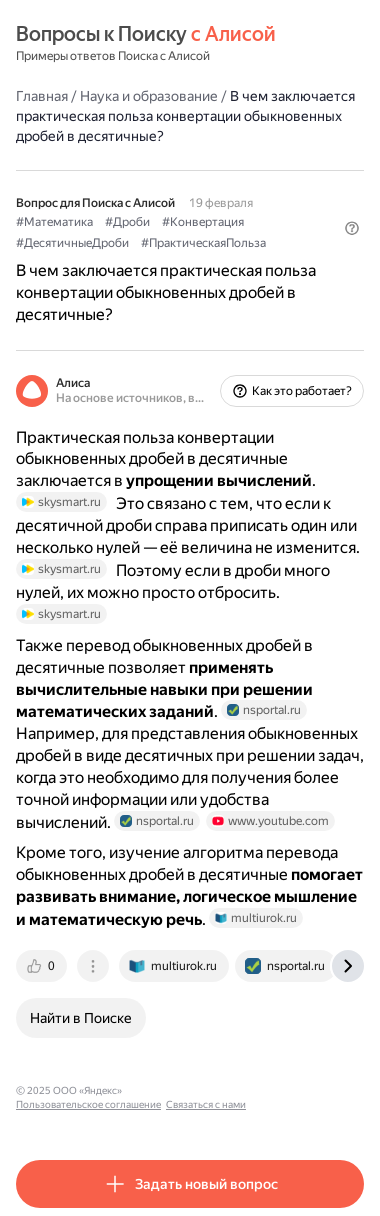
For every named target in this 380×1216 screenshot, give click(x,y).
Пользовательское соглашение (88, 1104)
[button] (352, 228)
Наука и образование (149, 96)
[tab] (43, 966)
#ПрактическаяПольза (203, 243)
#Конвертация (203, 222)
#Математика (54, 222)
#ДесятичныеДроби (72, 243)
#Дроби (127, 222)
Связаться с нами (206, 1104)
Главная (42, 96)
